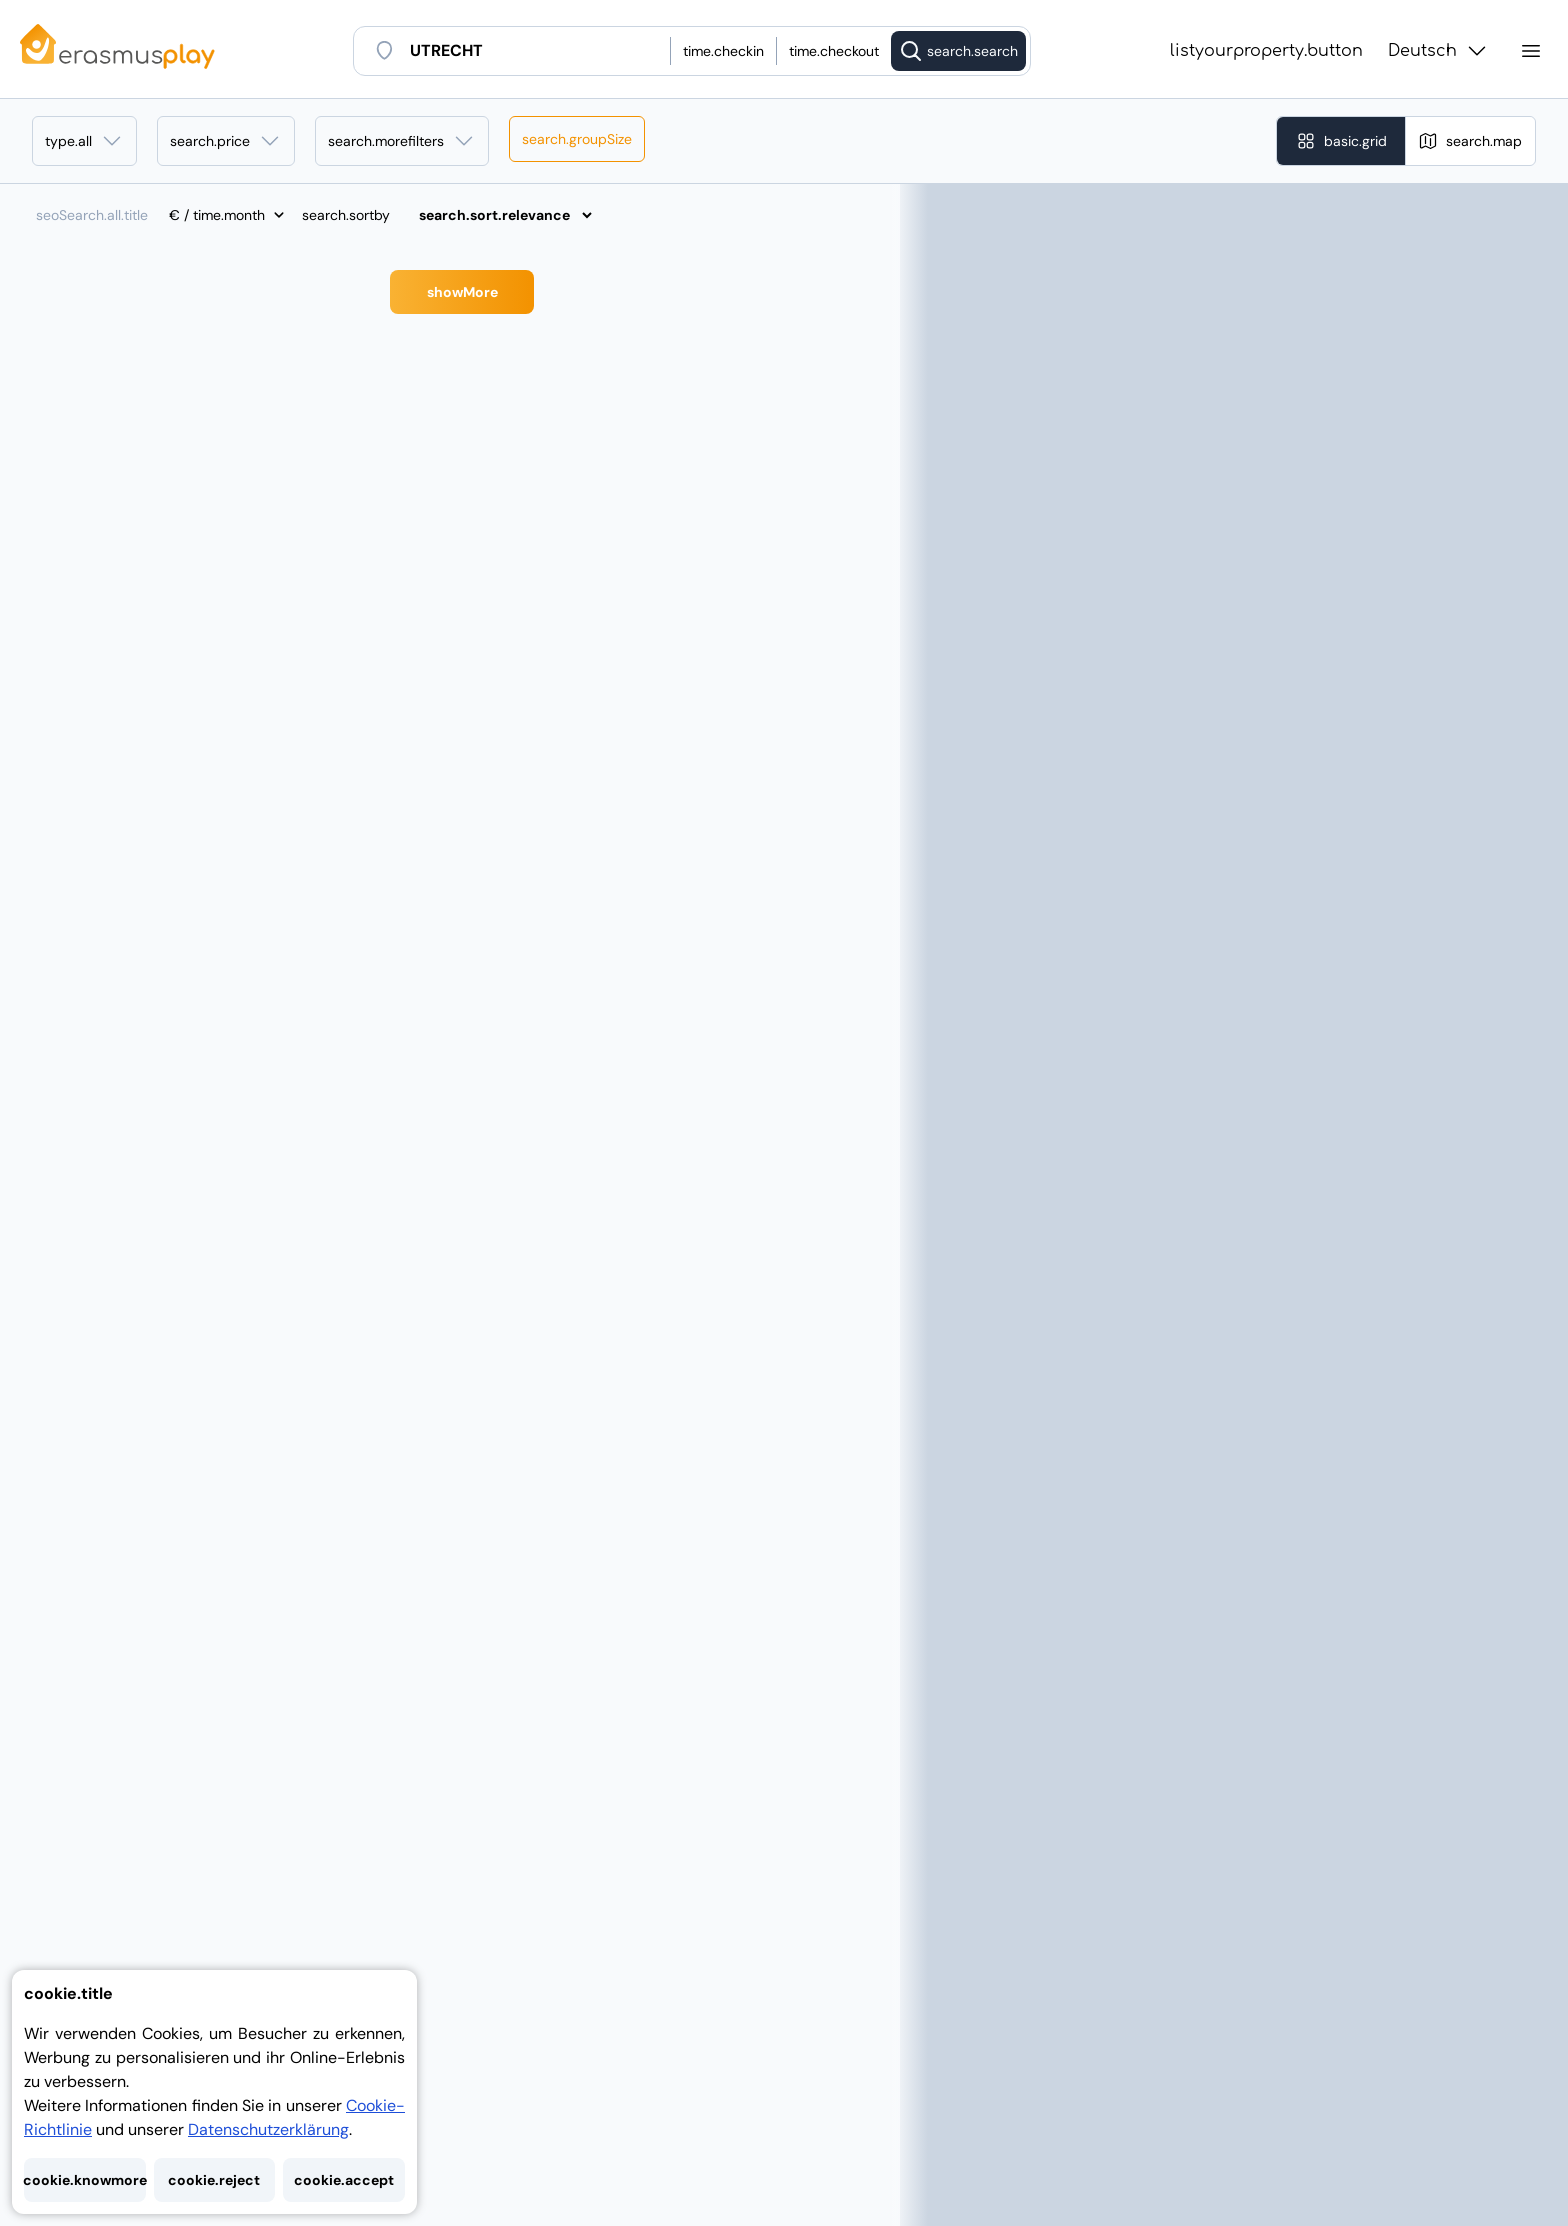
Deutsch (1438, 51)
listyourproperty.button (1266, 51)
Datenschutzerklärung (268, 2129)
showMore (462, 292)
